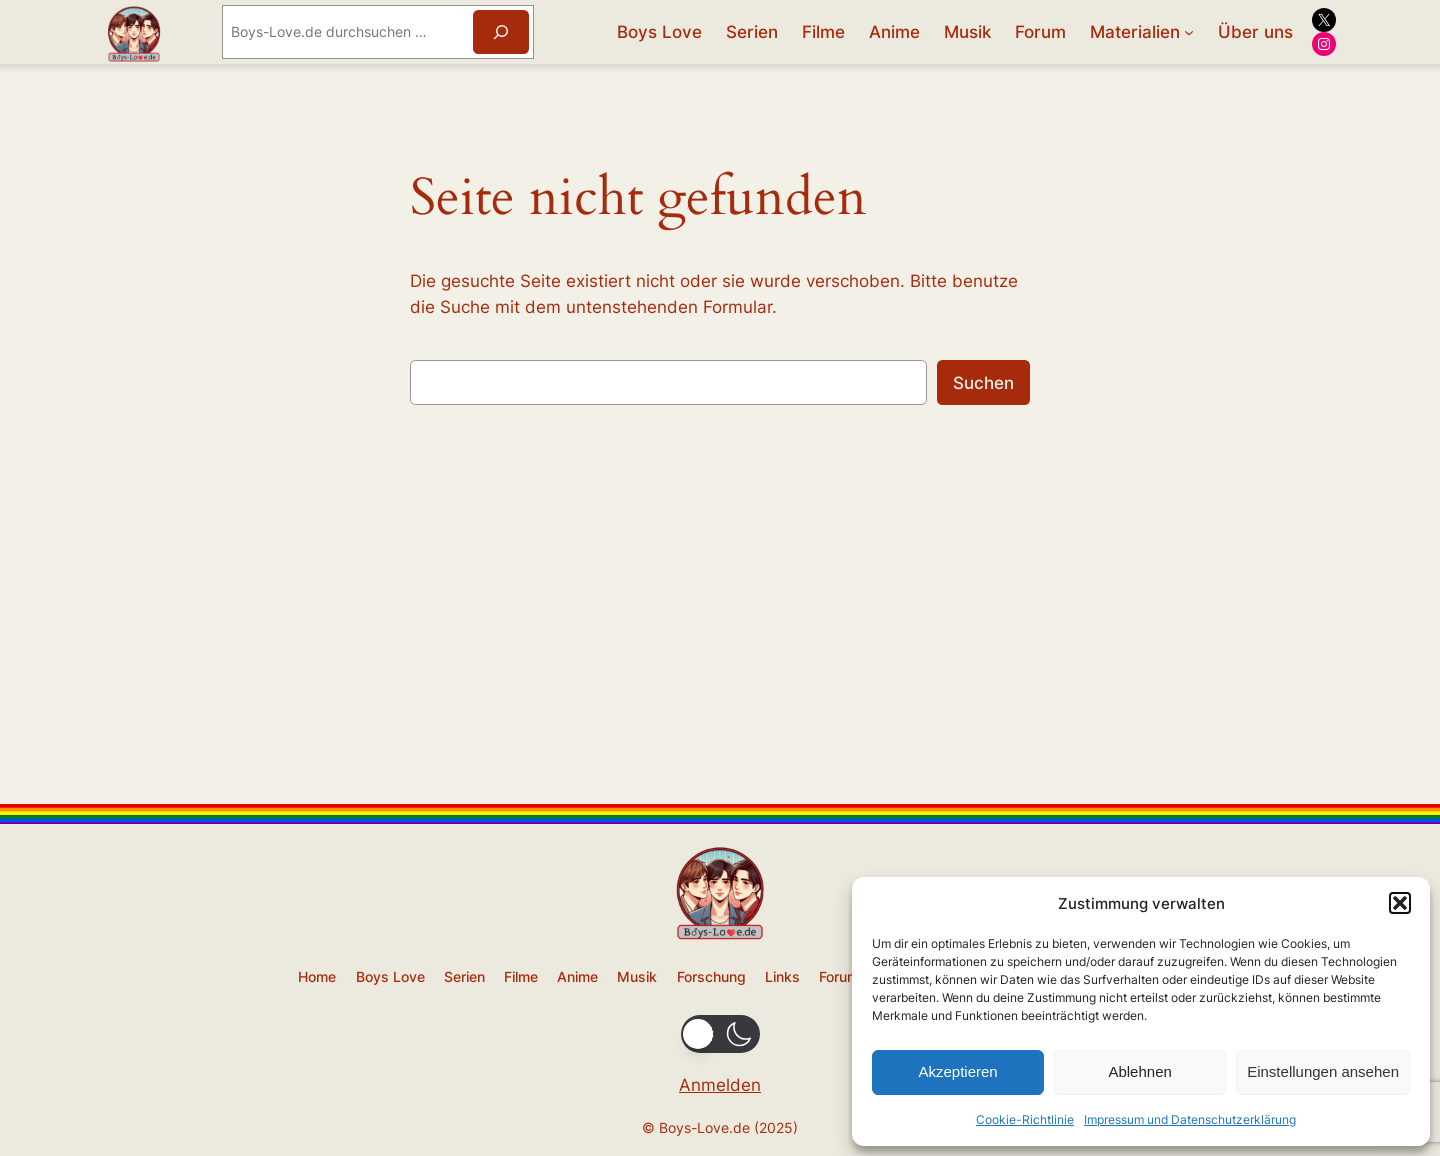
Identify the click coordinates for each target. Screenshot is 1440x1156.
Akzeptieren (957, 1071)
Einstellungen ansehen (1323, 1071)
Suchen (983, 383)
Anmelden (720, 1085)
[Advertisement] (720, 649)
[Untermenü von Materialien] (1189, 32)
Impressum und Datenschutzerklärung (1190, 1119)
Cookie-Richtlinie (1025, 1119)
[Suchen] (501, 31)
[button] (1400, 903)
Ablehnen (1139, 1071)
